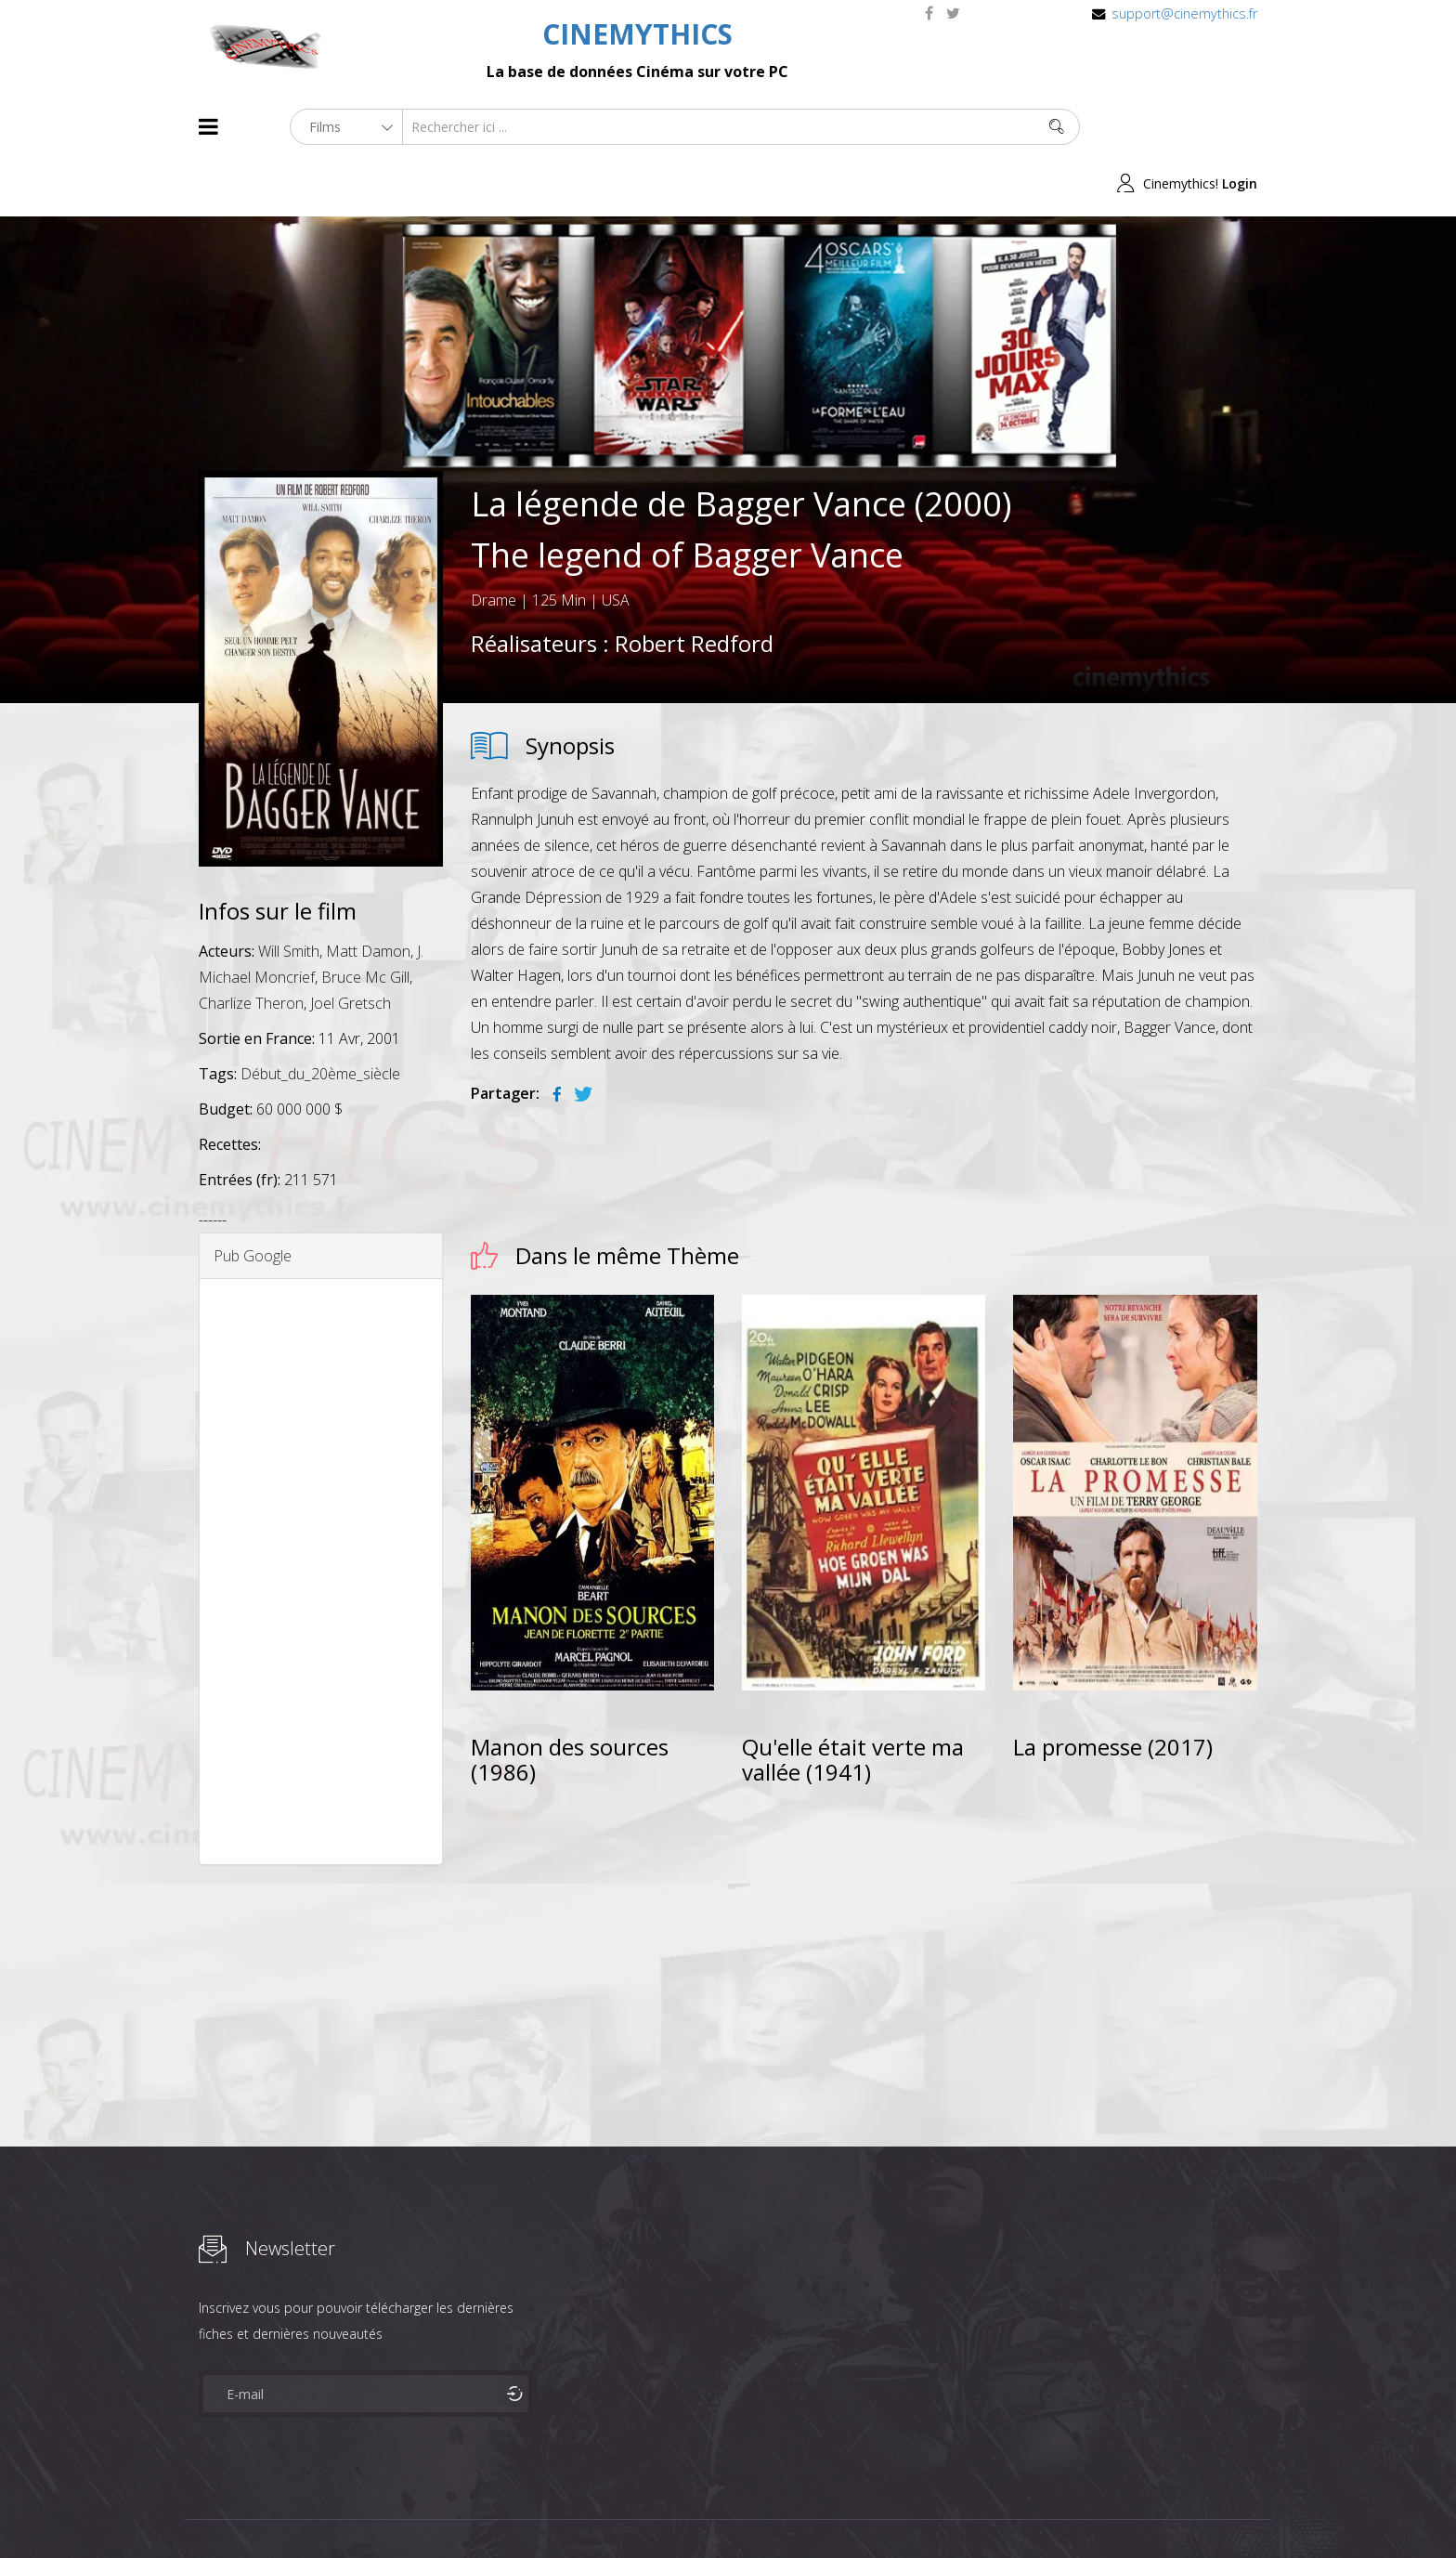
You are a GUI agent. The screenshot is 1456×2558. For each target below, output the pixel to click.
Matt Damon (368, 894)
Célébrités (319, 2510)
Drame (493, 543)
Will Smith (288, 894)
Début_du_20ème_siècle (320, 1017)
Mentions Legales (420, 2510)
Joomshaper (888, 2508)
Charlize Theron (251, 946)
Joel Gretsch (350, 946)
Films (255, 2510)
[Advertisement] (321, 1515)
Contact (514, 2510)
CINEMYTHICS (637, 34)
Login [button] (1239, 127)
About (203, 2510)
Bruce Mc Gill (365, 920)
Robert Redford (694, 586)
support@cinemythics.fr (1184, 13)
